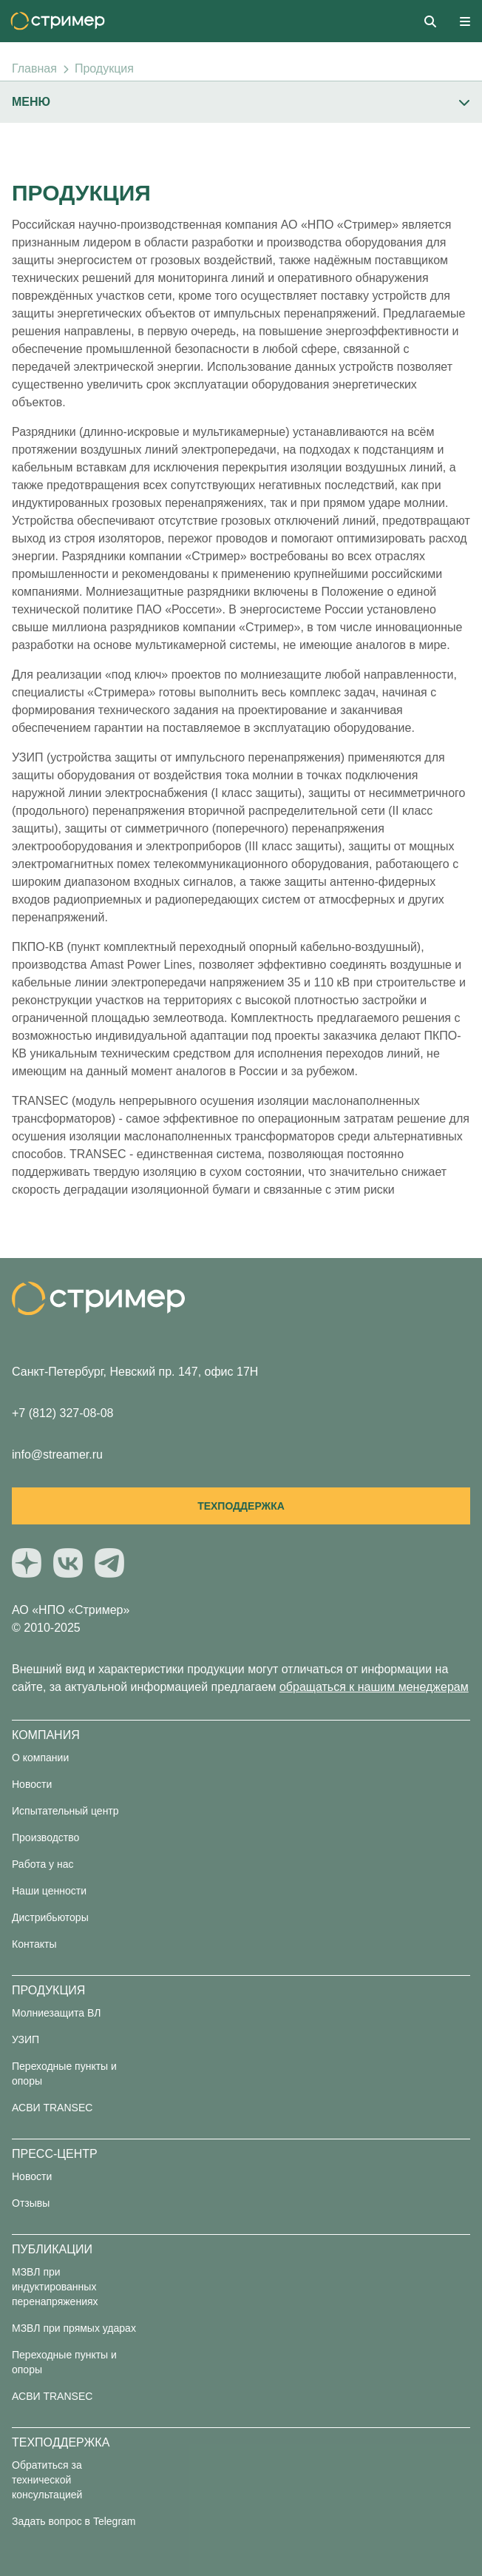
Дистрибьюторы (50, 1917)
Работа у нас (43, 1864)
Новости (32, 1784)
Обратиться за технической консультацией (47, 2480)
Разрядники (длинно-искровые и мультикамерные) (151, 432)
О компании (40, 1757)
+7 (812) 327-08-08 (62, 1413)
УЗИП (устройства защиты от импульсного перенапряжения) (178, 757)
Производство (45, 1837)
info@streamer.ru (57, 1454)
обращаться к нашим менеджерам (374, 1687)
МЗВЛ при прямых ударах (74, 2328)
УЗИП (25, 2039)
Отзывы (31, 2203)
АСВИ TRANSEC (52, 2107)
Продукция (104, 68)
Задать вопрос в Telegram (74, 2521)
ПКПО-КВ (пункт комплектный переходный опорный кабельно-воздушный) (216, 947)
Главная (34, 68)
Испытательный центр (65, 1811)
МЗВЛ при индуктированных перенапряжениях (55, 2286)
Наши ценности (49, 1891)
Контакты (34, 1944)
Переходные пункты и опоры (64, 2073)
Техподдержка (241, 1506)
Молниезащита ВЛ (56, 2013)
